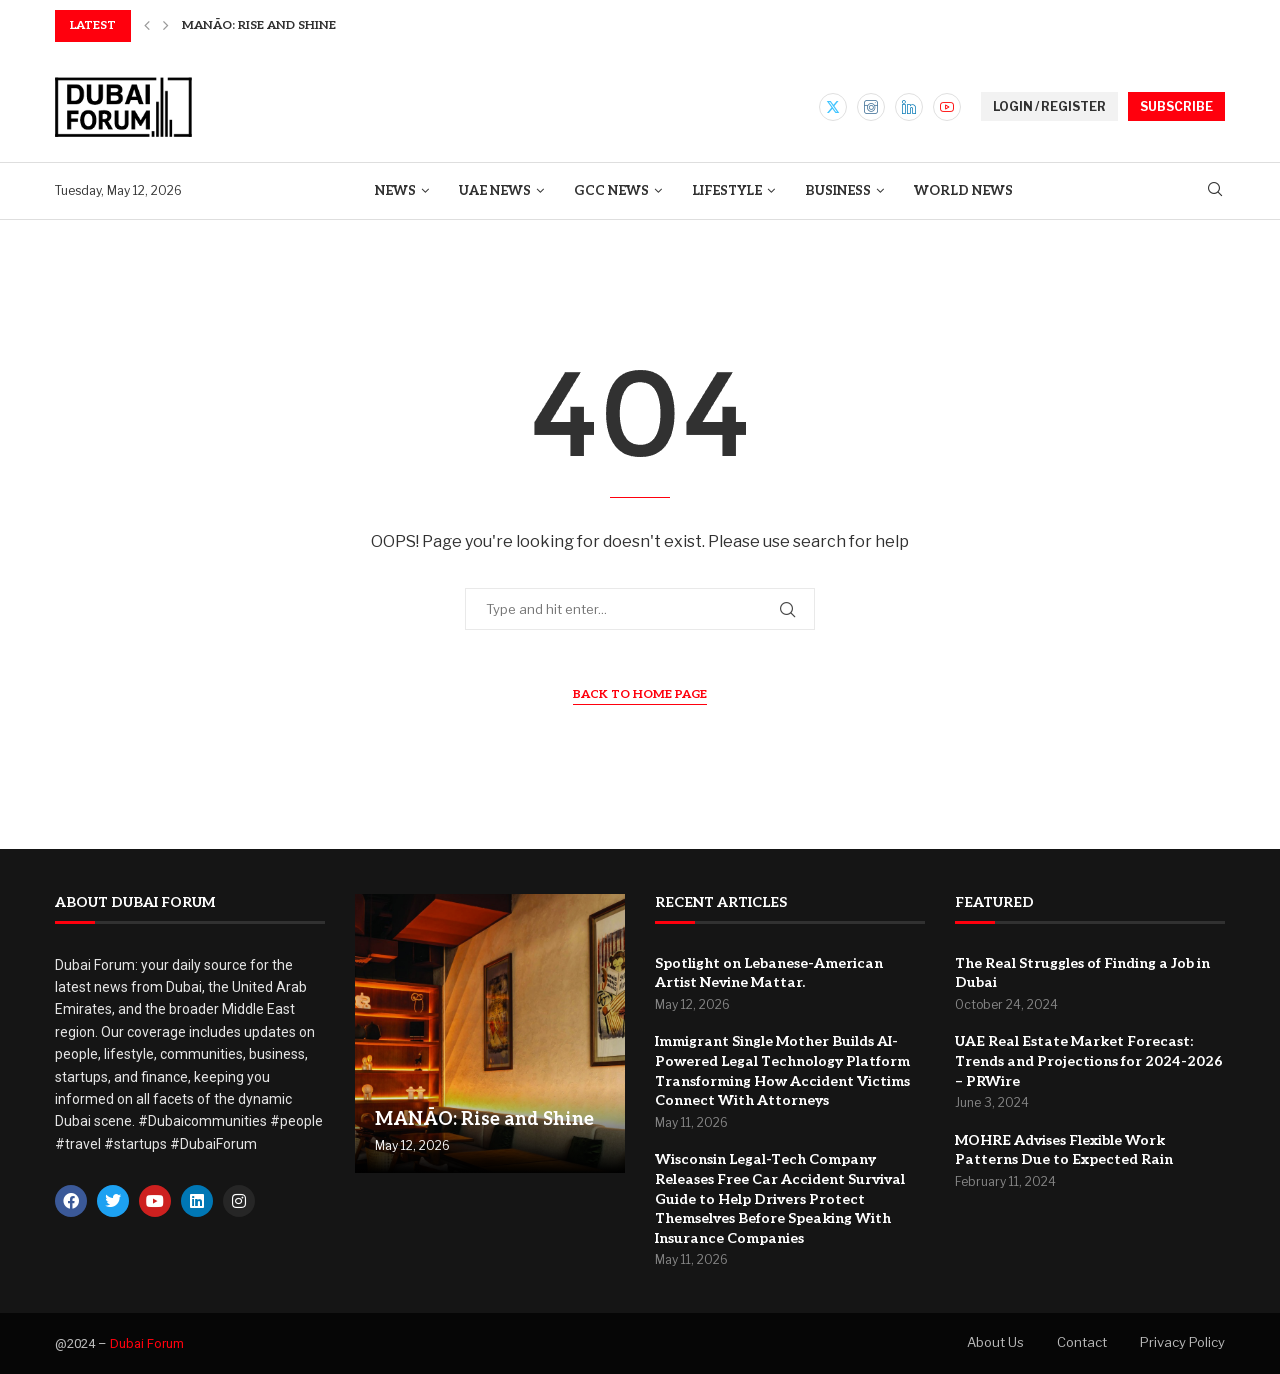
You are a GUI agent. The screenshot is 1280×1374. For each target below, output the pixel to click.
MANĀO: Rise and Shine (259, 25)
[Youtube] (947, 107)
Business (838, 191)
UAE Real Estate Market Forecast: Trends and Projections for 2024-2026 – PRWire (1089, 1061)
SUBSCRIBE (1176, 106)
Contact (1082, 1342)
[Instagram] (871, 107)
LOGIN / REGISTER (1049, 106)
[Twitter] (833, 107)
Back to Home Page (640, 694)
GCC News (611, 191)
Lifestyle (727, 191)
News (395, 191)
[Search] (1215, 190)
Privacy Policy (1182, 1342)
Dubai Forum (147, 1343)
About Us (995, 1342)
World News (963, 191)
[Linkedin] (909, 107)
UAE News (495, 191)
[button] (147, 26)
